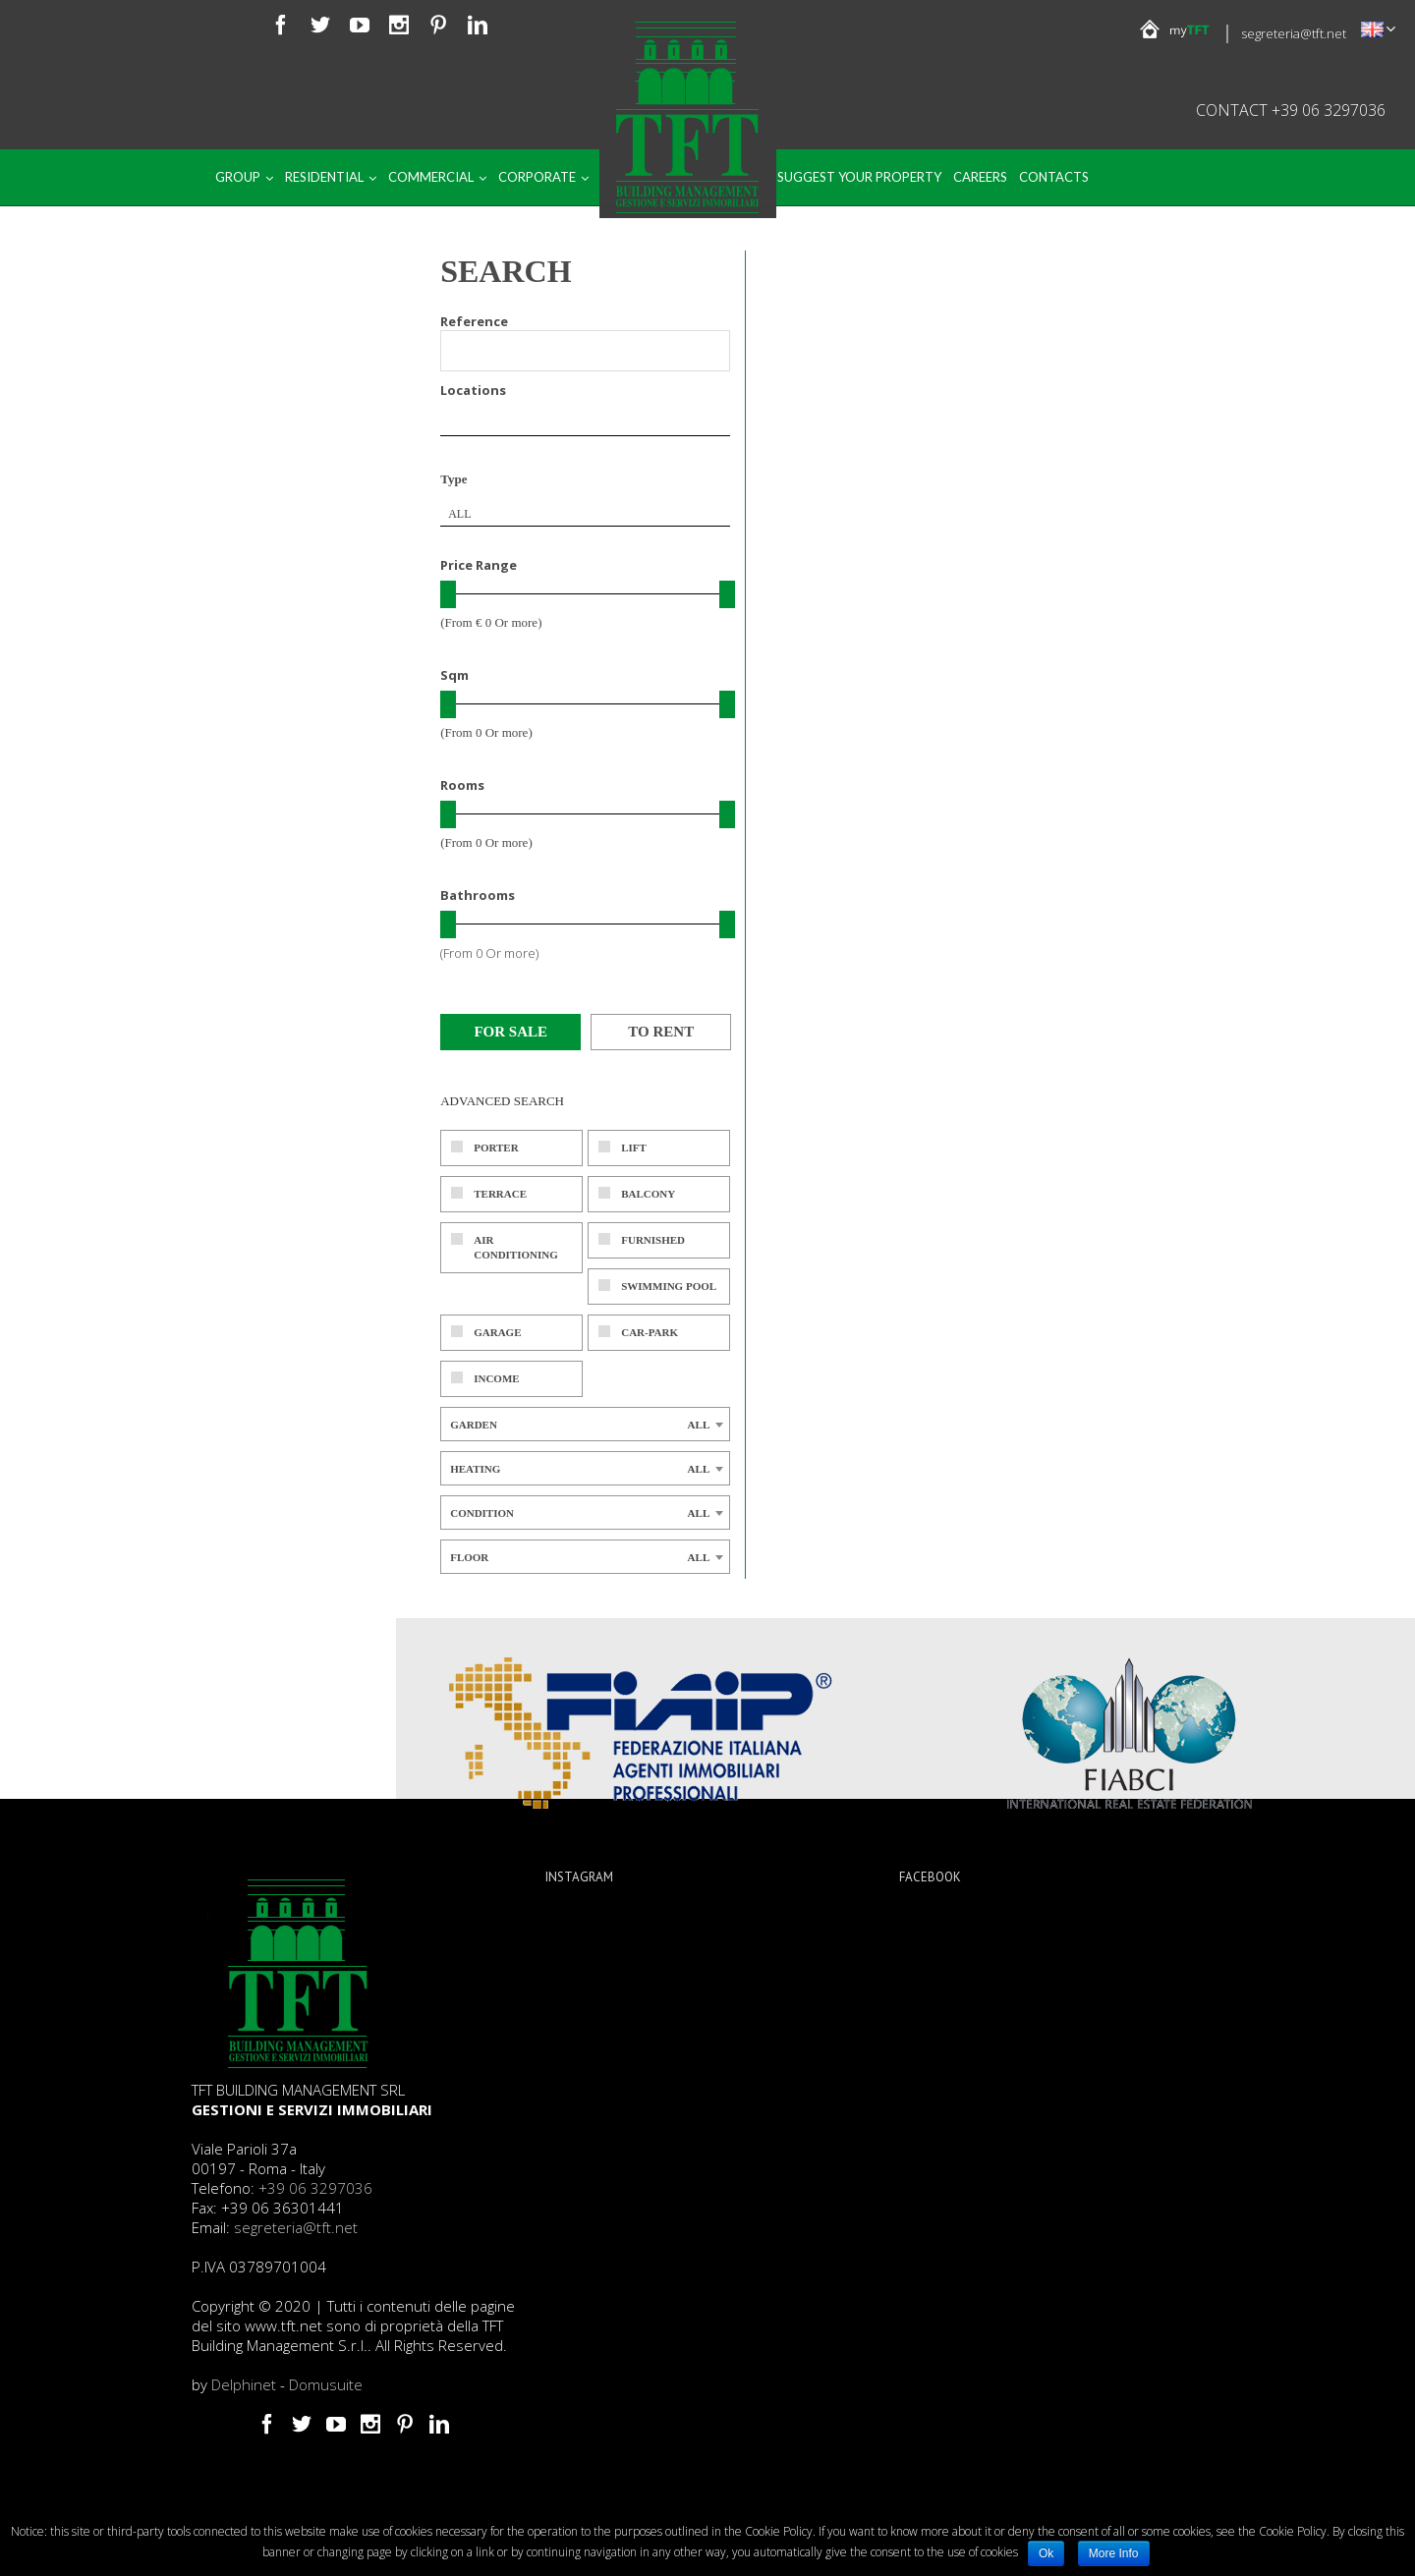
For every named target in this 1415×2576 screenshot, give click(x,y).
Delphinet (243, 2384)
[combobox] (585, 514)
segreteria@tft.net (1293, 33)
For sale (510, 1031)
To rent (661, 1031)
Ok (1046, 2553)
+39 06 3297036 (315, 2188)
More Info (1114, 2553)
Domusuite (326, 2384)
